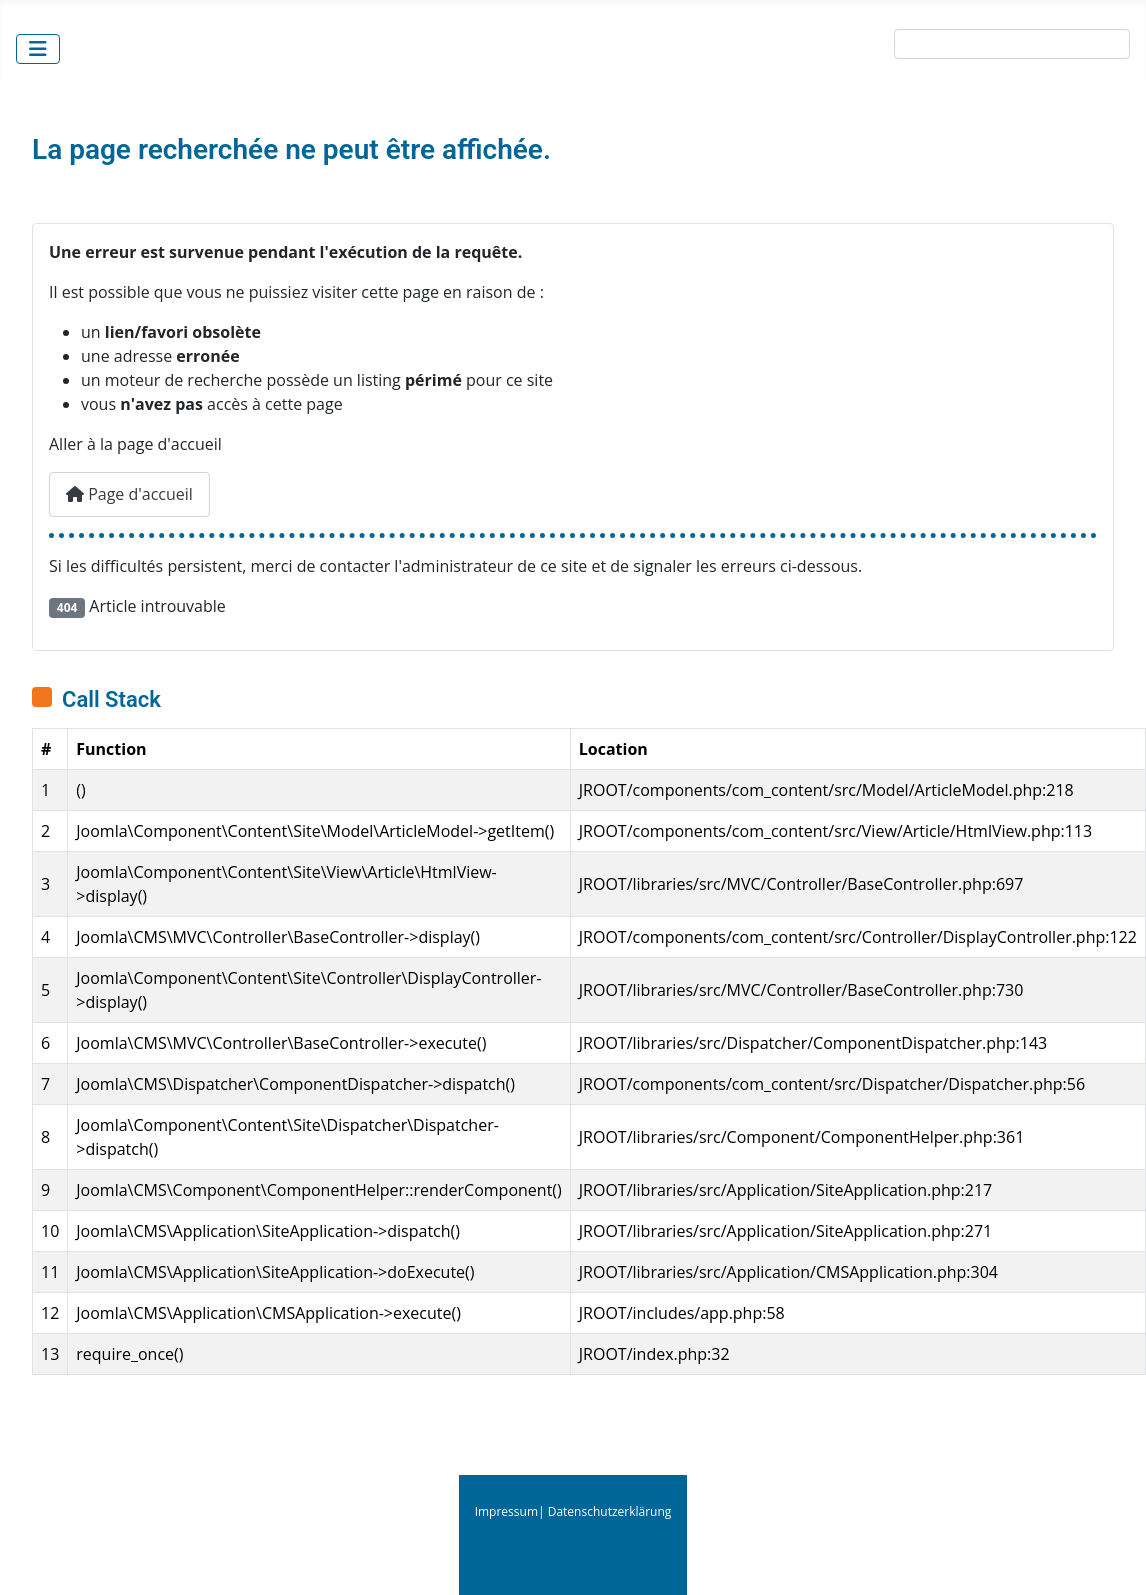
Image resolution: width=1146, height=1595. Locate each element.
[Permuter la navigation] (38, 49)
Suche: (862, 48)
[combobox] (1012, 44)
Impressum (506, 1511)
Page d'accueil (129, 494)
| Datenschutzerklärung (604, 1511)
